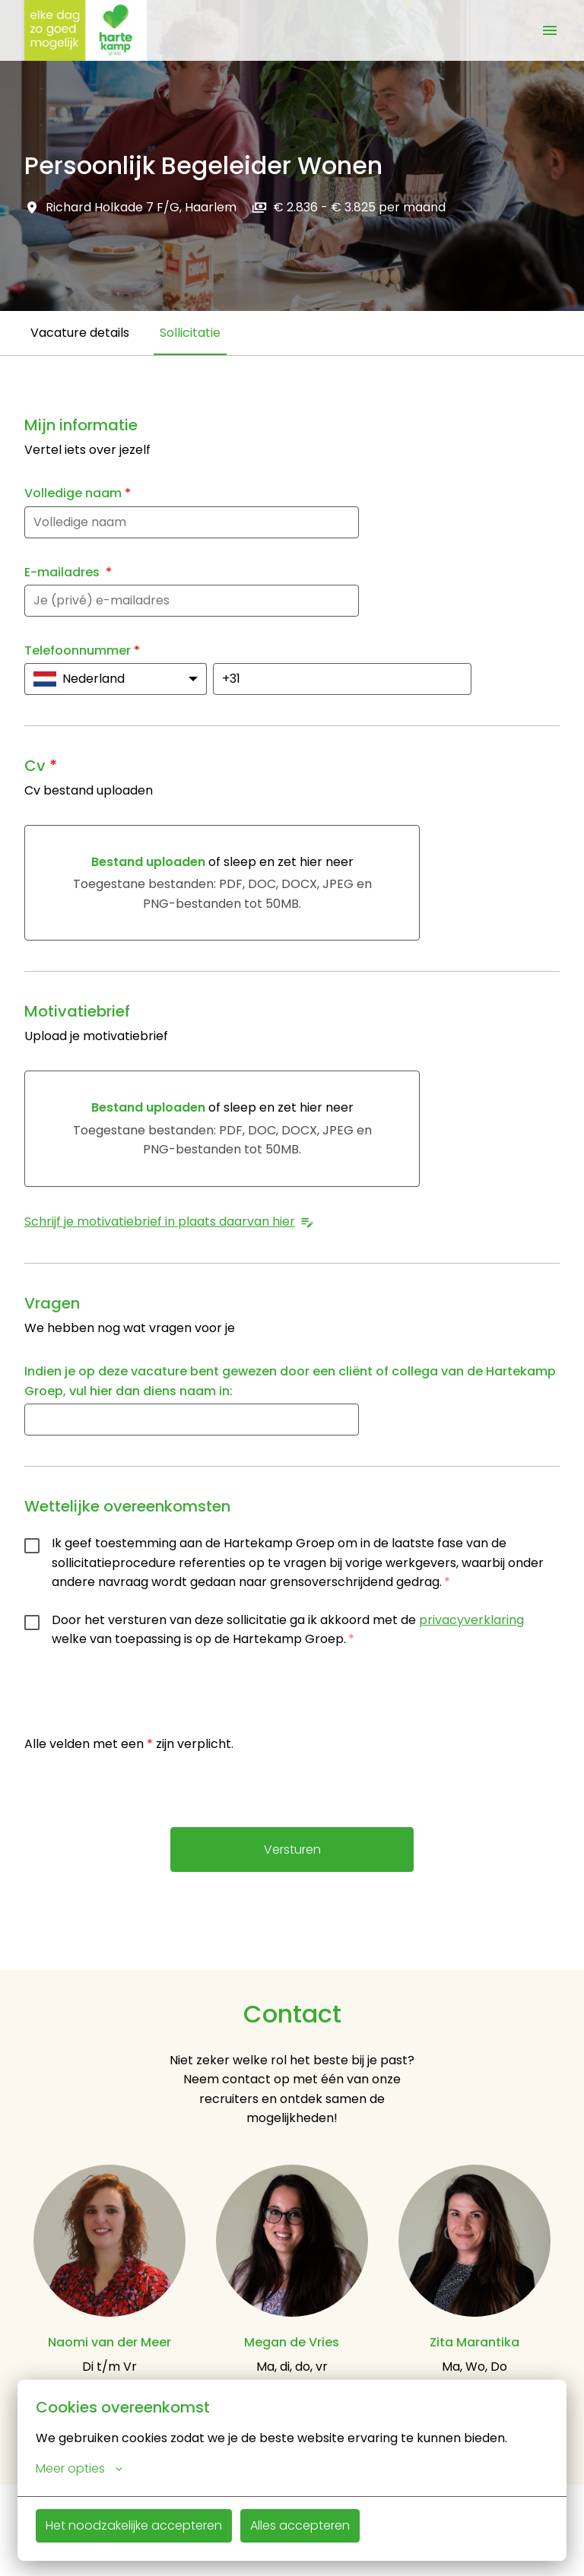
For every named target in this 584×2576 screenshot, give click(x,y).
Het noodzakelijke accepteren (134, 2525)
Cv (40, 766)
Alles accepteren (300, 2525)
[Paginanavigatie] (550, 30)
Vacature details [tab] (79, 332)
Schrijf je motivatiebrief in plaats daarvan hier (169, 1221)
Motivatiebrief (77, 1011)
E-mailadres (68, 572)
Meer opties (79, 2469)
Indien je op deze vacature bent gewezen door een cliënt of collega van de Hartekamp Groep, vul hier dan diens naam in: (290, 1381)
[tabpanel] (292, 1162)
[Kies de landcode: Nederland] (115, 679)
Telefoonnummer (82, 650)
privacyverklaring (471, 1620)
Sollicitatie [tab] (190, 332)
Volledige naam (77, 493)
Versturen (292, 1849)
